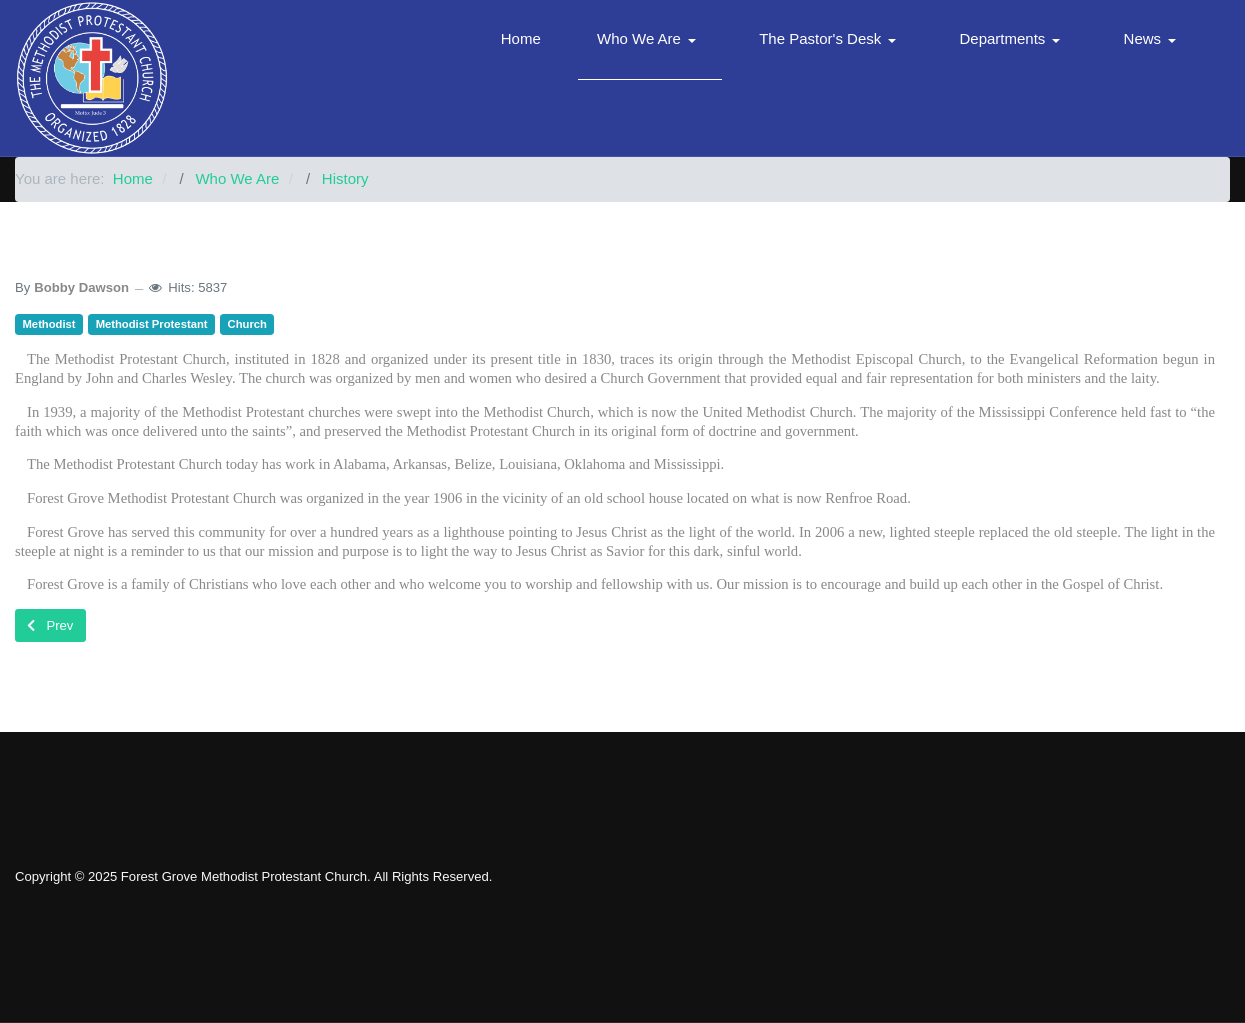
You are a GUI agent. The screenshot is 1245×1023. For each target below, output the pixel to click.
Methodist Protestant (152, 324)
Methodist (49, 324)
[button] (649, 40)
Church (247, 324)
